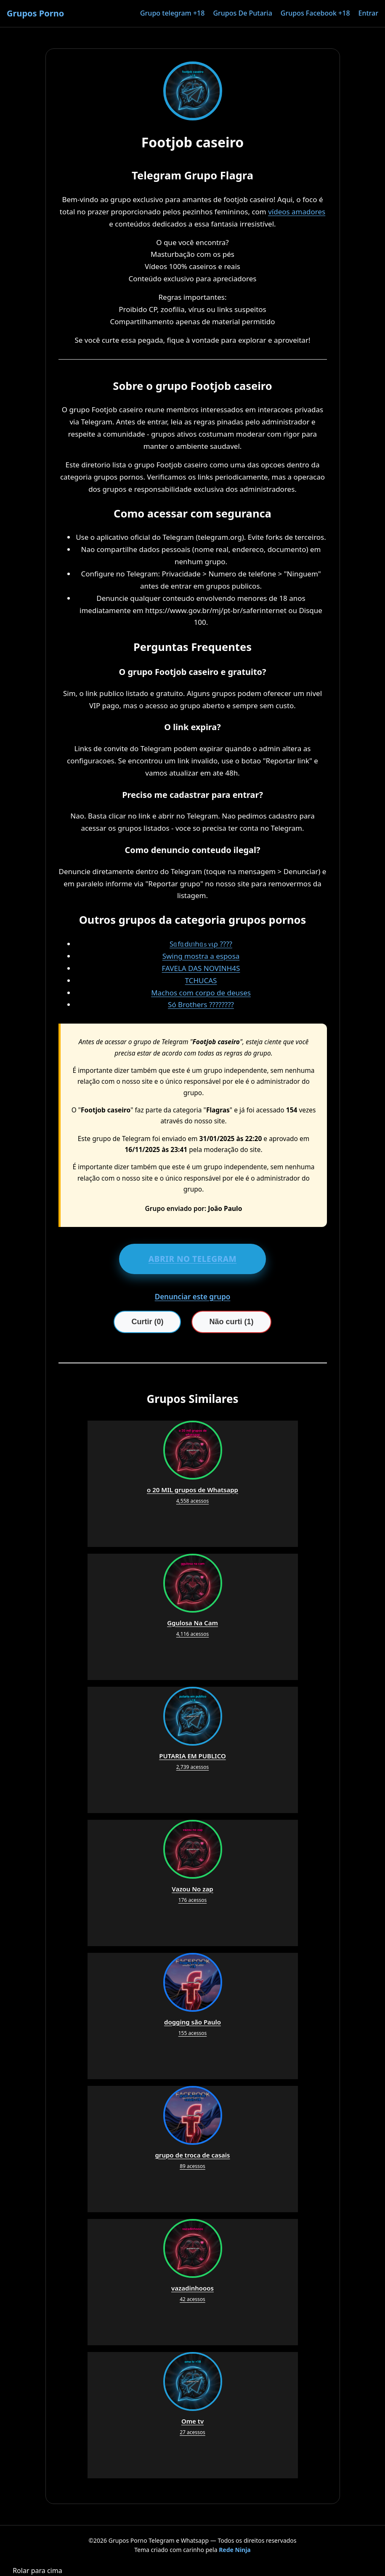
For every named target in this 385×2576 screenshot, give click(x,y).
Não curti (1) (231, 1321)
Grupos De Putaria (242, 13)
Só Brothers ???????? (201, 1004)
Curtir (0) (147, 1321)
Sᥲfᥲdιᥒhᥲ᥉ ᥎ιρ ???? (201, 944)
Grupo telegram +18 (172, 13)
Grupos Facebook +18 (315, 13)
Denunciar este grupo (193, 1296)
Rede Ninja (235, 2550)
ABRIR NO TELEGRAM (193, 1258)
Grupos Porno (35, 13)
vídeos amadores (296, 211)
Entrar (368, 13)
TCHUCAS (201, 980)
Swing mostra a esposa (201, 956)
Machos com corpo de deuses (201, 992)
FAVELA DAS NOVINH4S (201, 968)
